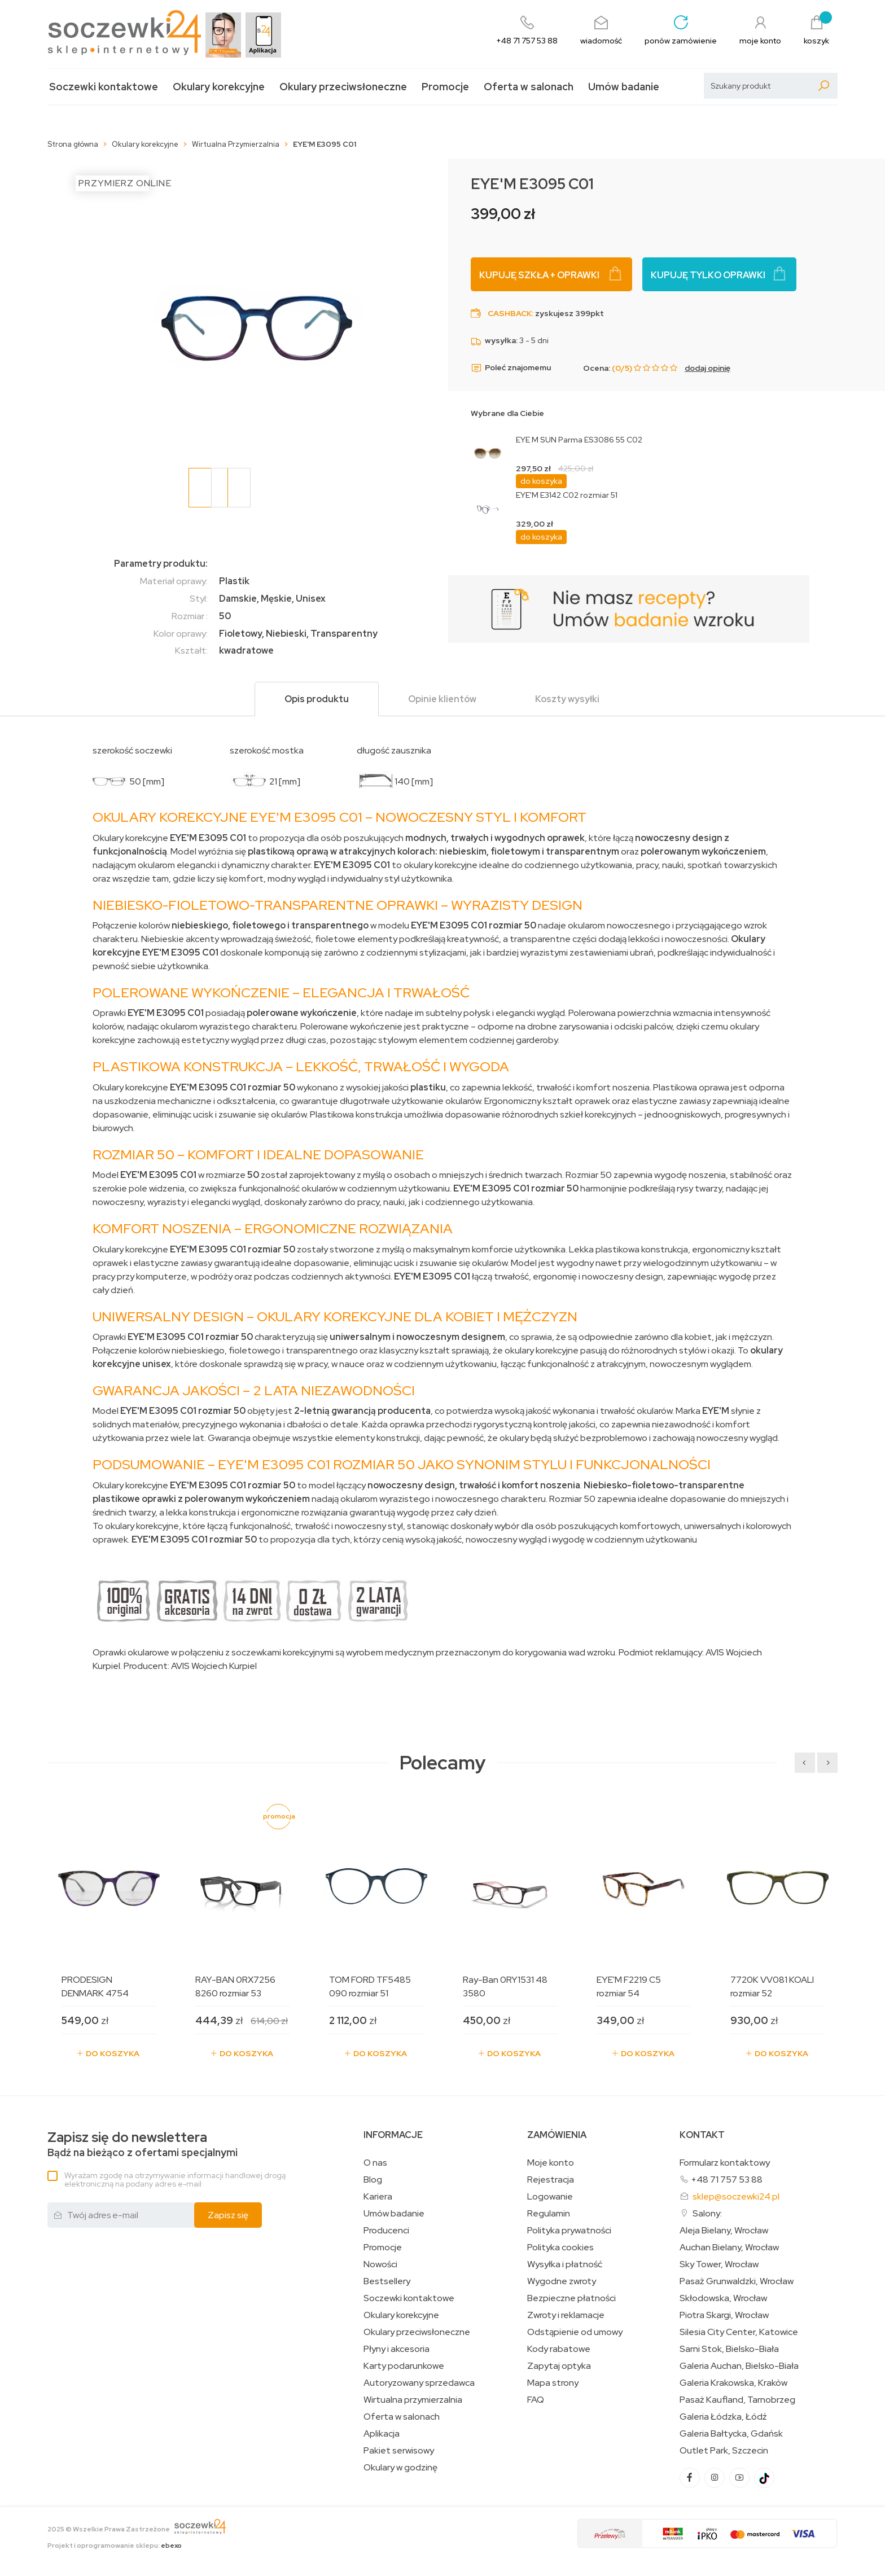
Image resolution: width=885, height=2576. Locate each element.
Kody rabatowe (558, 2349)
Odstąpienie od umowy (575, 2332)
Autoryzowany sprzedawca (419, 2383)
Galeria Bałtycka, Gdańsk (731, 2433)
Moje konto (550, 2162)
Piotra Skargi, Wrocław (724, 2315)
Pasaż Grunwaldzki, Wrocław (737, 2281)
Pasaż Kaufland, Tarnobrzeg (737, 2400)
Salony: (707, 2213)
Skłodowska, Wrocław (723, 2298)
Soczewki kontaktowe (103, 86)
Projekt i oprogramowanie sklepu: (114, 2545)
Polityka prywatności (569, 2230)
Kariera (377, 2196)
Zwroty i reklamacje (565, 2315)
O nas (375, 2162)
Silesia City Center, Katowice (739, 2332)
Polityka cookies (560, 2247)
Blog (372, 2179)
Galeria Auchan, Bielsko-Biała (739, 2366)
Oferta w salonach (528, 86)
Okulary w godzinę (400, 2467)
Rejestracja (550, 2179)
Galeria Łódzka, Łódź (723, 2416)
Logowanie (550, 2196)
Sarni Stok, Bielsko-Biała (729, 2349)
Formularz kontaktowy (725, 2162)
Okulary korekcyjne (218, 86)
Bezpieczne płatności (571, 2298)
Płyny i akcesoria (396, 2349)
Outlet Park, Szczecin (724, 2450)
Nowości (380, 2264)
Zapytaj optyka (559, 2366)
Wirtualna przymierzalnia (412, 2400)
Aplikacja (381, 2433)
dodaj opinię (707, 368)
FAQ (535, 2400)
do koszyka (541, 481)
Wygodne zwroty (561, 2281)
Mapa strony (553, 2383)
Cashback (510, 313)
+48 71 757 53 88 (727, 2179)
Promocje (445, 86)
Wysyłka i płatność (564, 2264)
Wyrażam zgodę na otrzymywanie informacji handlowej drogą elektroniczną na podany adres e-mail (175, 2179)
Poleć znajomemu (511, 368)
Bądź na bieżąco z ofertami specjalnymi (142, 2144)
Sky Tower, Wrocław (719, 2264)
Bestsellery (386, 2281)
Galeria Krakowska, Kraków (733, 2383)
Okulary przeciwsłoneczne (343, 86)
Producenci (386, 2230)
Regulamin (548, 2213)
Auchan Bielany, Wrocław (729, 2247)
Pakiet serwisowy (398, 2450)
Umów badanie (623, 86)
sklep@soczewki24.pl (736, 2196)
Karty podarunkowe (403, 2366)
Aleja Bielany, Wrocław (724, 2230)
